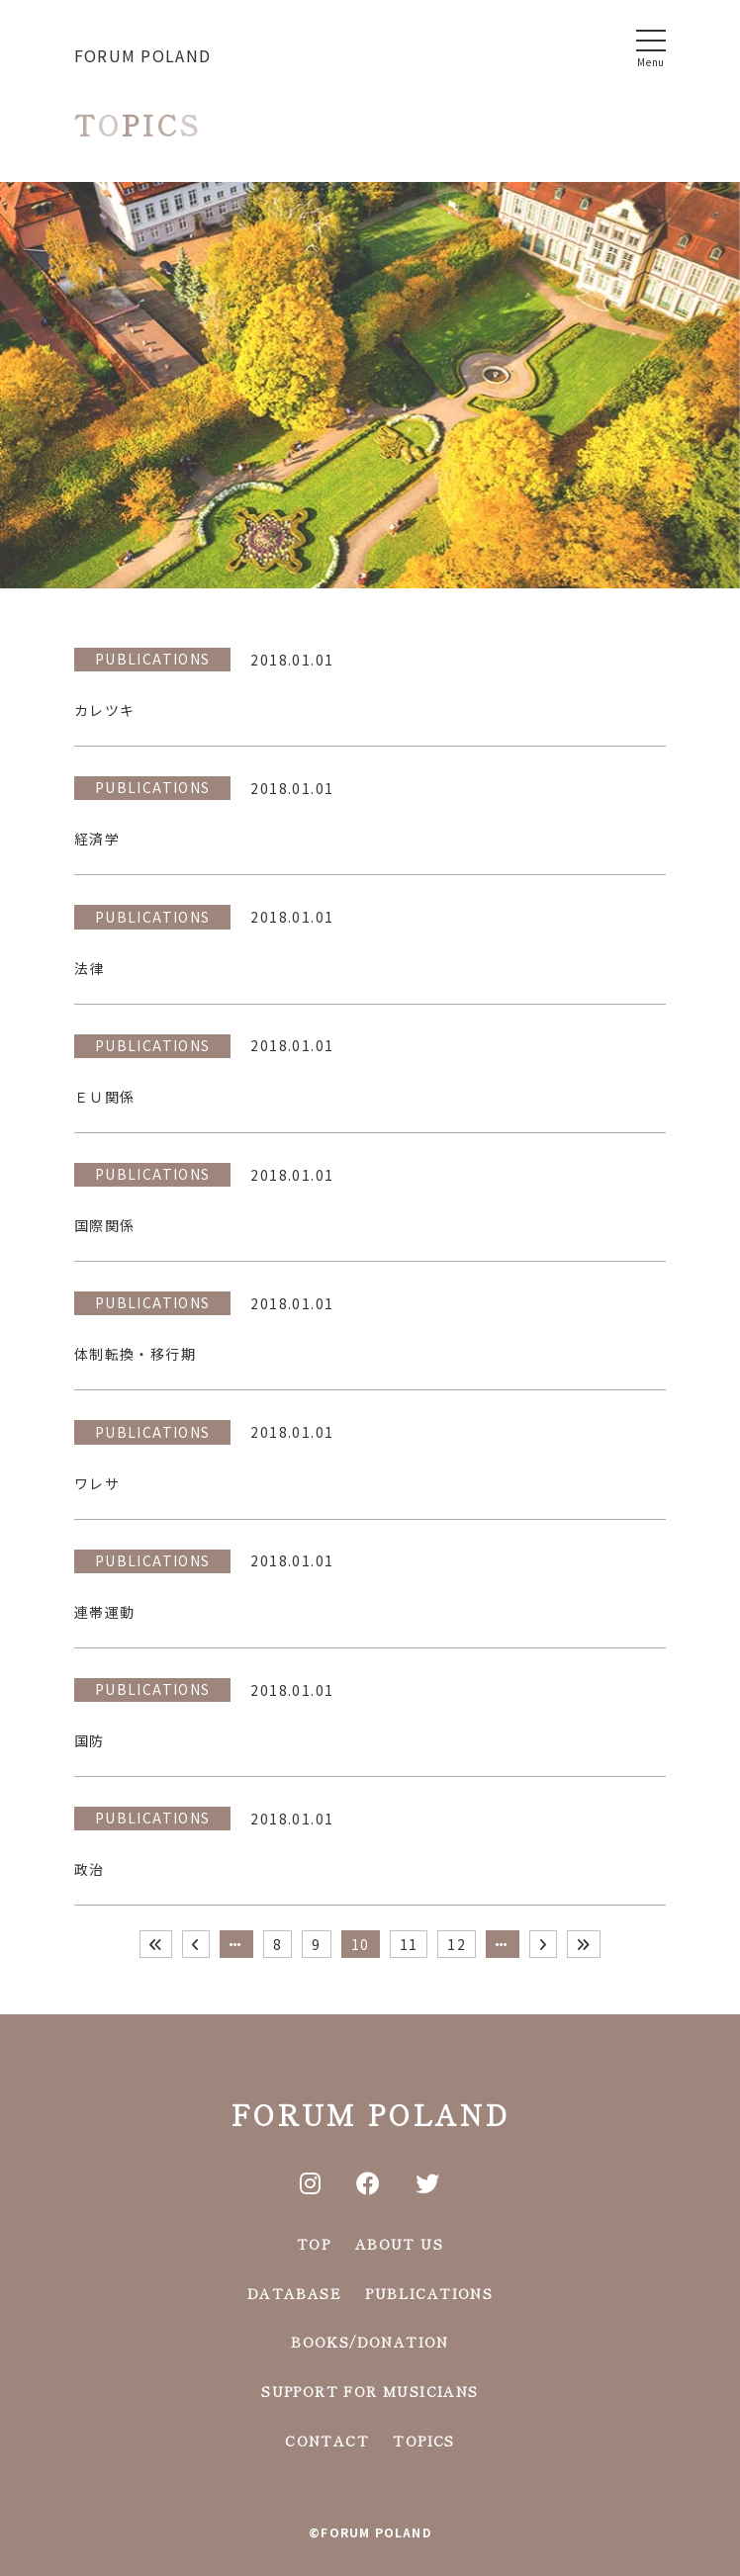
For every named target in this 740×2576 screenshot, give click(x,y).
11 (409, 1944)
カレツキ (105, 710)
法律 (89, 968)
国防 (89, 1740)
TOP (313, 2244)
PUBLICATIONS (153, 658)
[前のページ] (196, 1944)
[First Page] (155, 1944)
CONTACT (327, 2440)
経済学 (97, 838)
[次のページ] (543, 1944)
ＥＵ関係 (105, 1097)
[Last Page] (584, 1944)
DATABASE (294, 2293)
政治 (89, 1869)
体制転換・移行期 (135, 1354)
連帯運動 (105, 1612)
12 (456, 1944)
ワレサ (97, 1483)
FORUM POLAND (142, 55)
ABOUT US (399, 2244)
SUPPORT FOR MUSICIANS (369, 2391)
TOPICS (423, 2440)
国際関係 (105, 1225)
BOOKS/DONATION (370, 2342)
